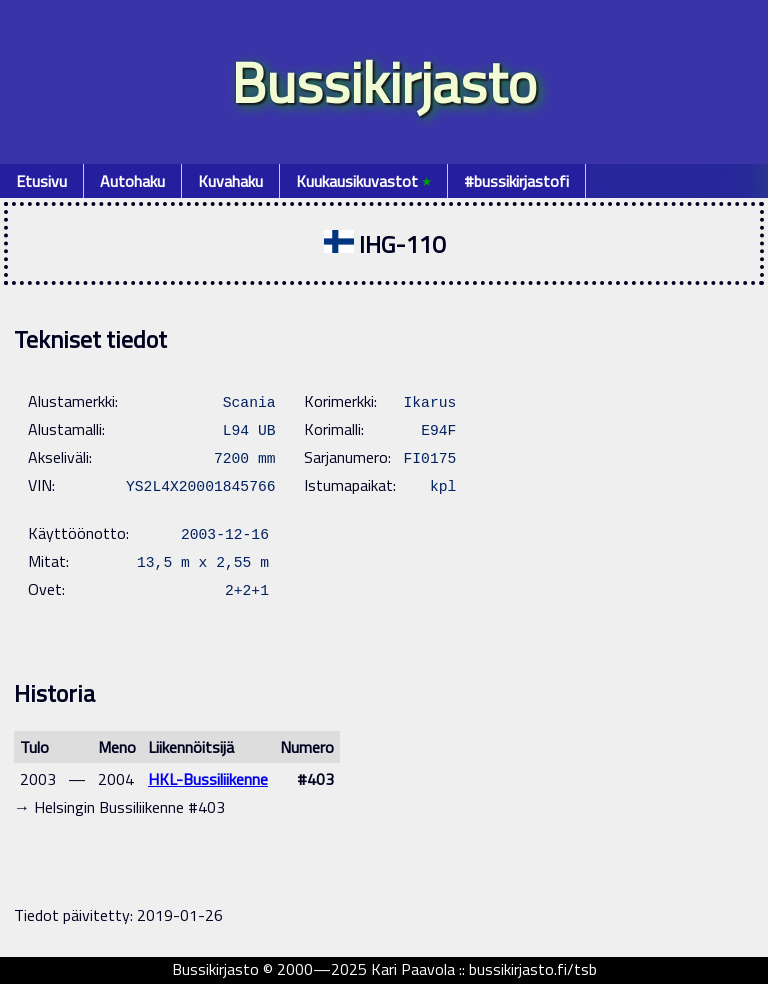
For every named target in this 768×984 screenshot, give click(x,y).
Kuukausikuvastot (363, 181)
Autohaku (132, 181)
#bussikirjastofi (516, 181)
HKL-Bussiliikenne (208, 779)
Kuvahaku (230, 181)
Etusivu (41, 181)
